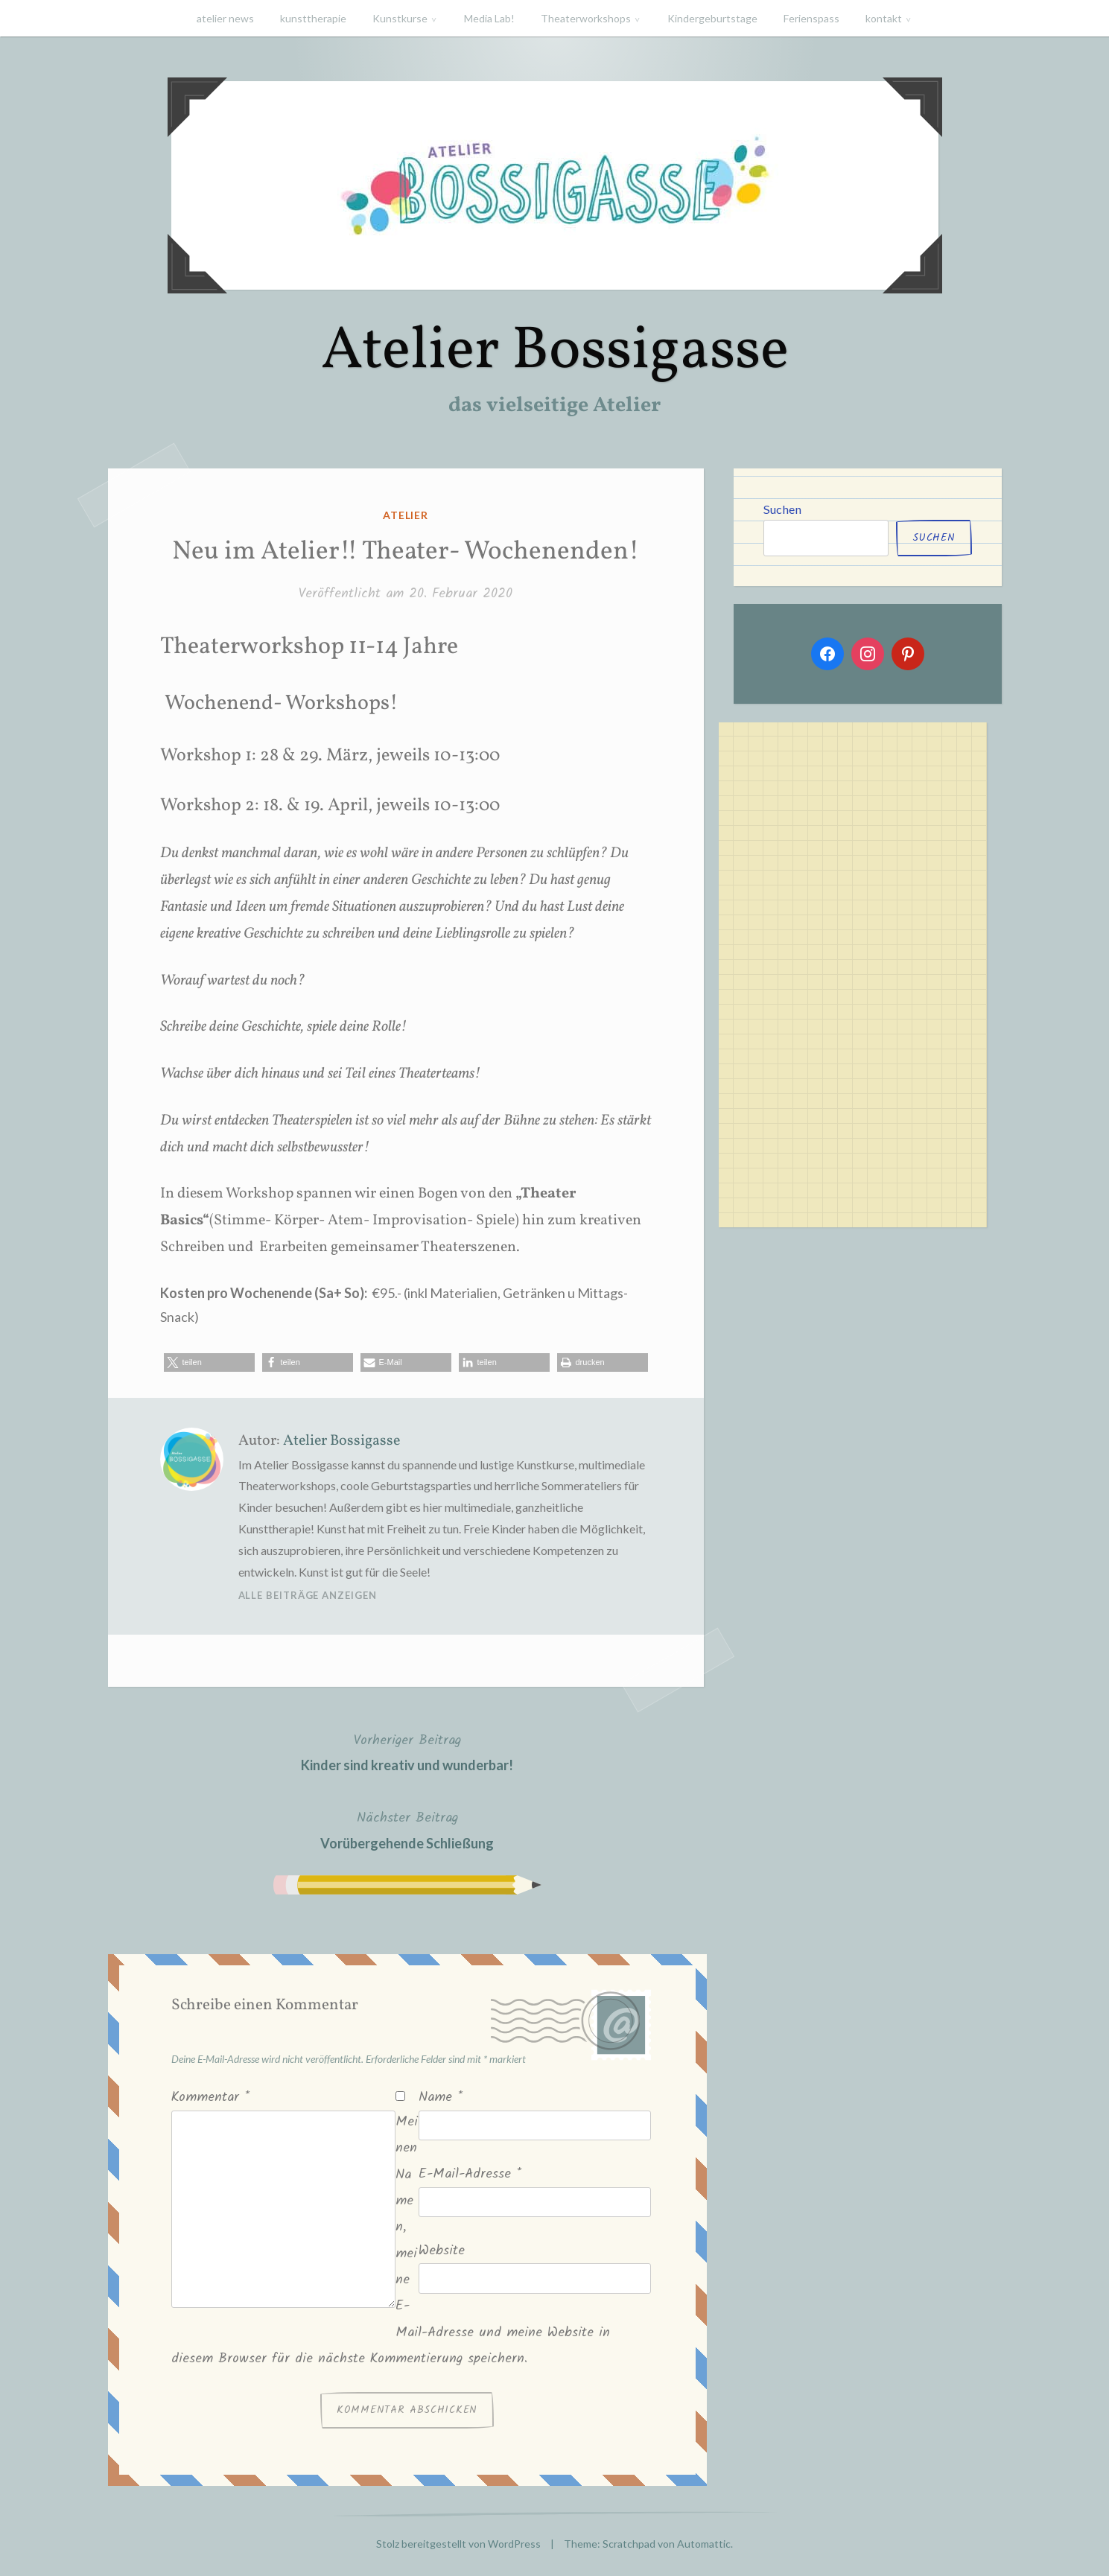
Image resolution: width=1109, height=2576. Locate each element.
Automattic (704, 2543)
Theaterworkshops (586, 18)
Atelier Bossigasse (555, 352)
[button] (209, 1362)
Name (441, 2097)
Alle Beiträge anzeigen (307, 1595)
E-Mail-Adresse (470, 2174)
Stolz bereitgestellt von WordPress (458, 2543)
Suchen (782, 509)
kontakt (883, 18)
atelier (406, 515)
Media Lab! (489, 18)
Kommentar (210, 2097)
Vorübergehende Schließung (407, 1829)
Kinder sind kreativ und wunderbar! (407, 1751)
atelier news (225, 18)
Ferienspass (811, 18)
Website (442, 2251)
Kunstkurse (400, 18)
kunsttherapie (313, 18)
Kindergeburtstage (712, 18)
